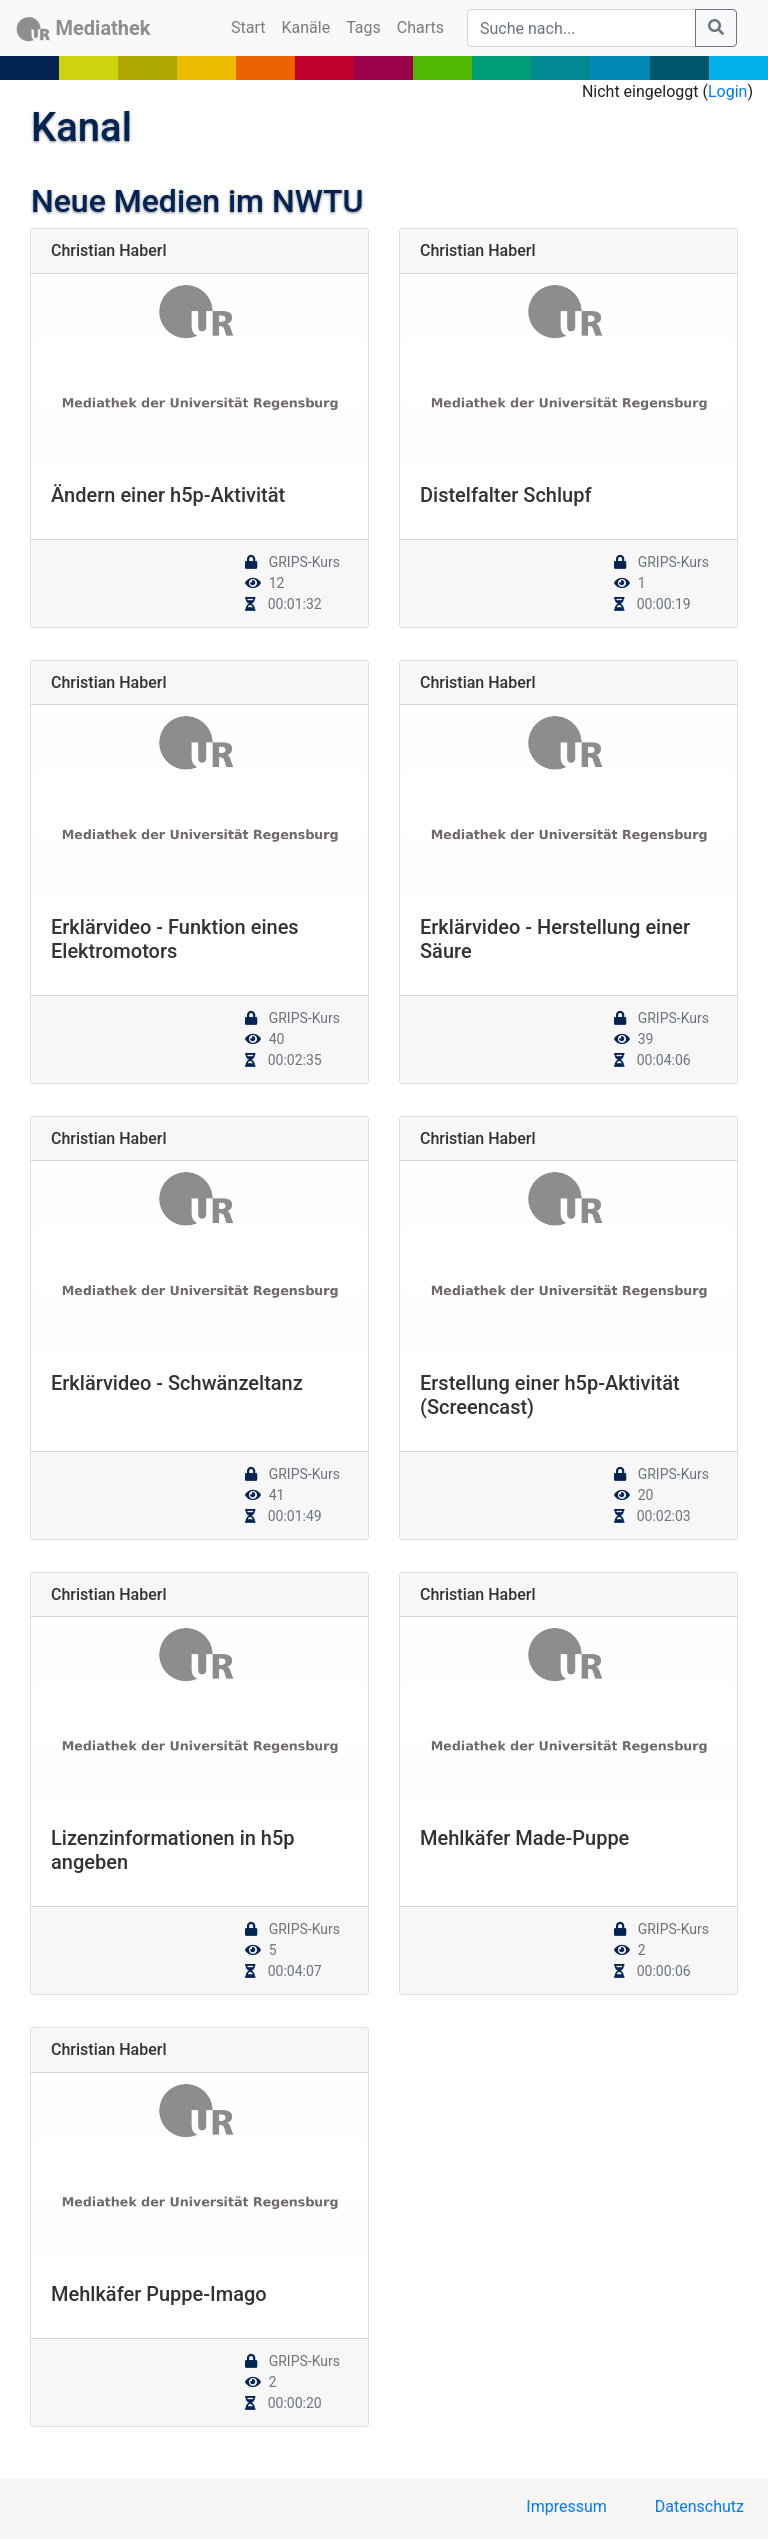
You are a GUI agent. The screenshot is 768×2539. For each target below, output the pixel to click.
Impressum (566, 2506)
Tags (363, 27)
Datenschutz (699, 2506)
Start (252, 26)
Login (727, 91)
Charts (420, 27)
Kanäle (306, 27)
